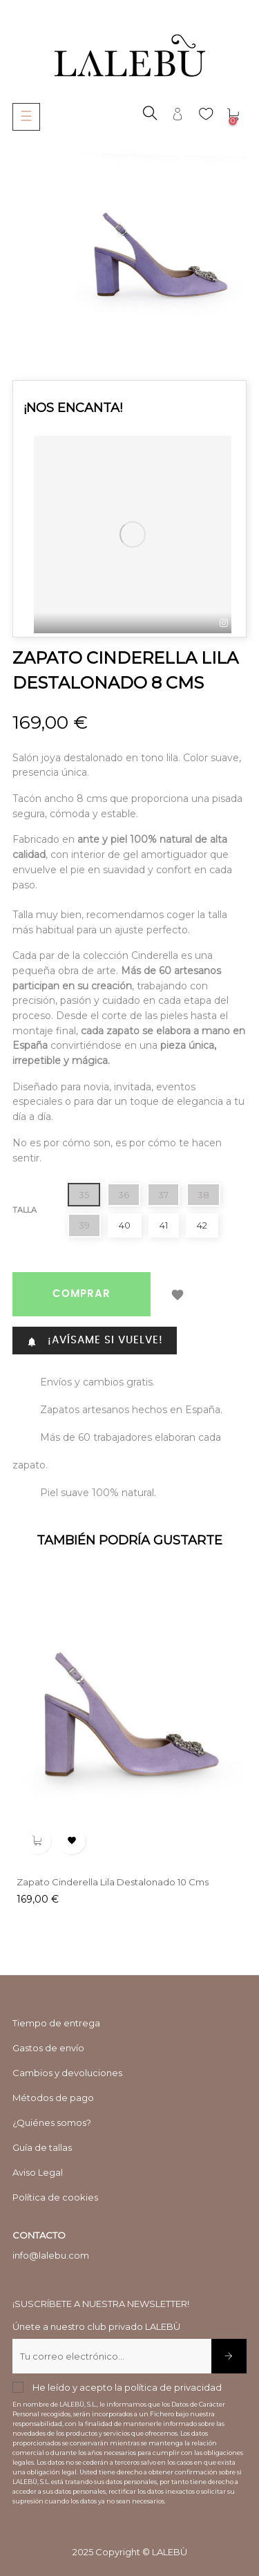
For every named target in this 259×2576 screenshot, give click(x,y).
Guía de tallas (42, 2147)
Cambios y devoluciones (67, 2072)
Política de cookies (55, 2197)
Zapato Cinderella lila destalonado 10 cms (113, 1881)
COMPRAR (81, 1294)
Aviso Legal (37, 2172)
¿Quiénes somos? (51, 2122)
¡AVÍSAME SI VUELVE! (94, 1341)
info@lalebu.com (50, 2255)
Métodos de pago (53, 2097)
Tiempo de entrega (56, 2022)
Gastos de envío (48, 2047)
